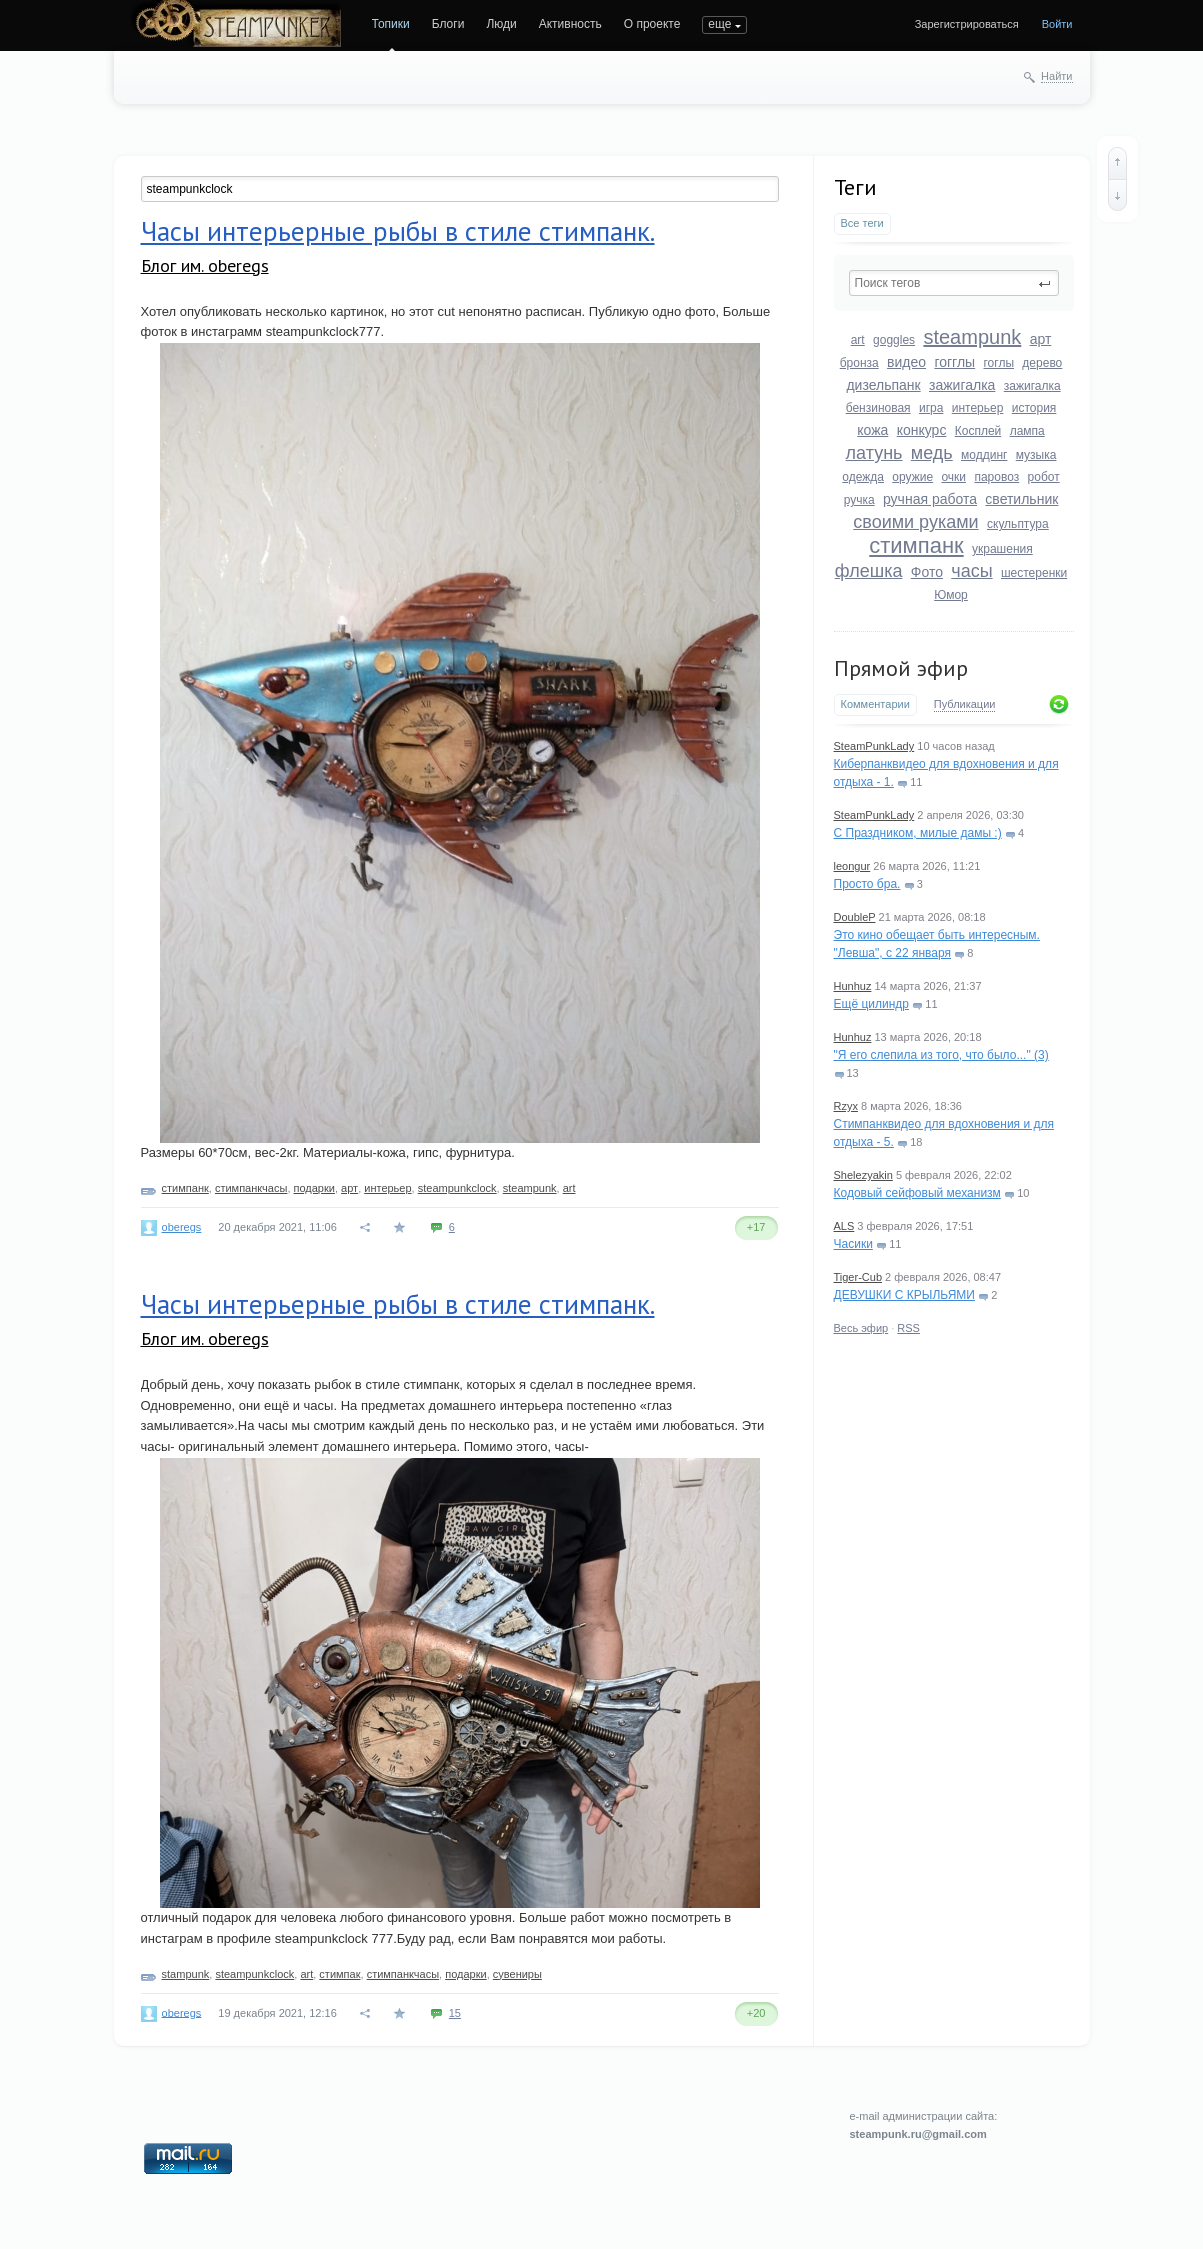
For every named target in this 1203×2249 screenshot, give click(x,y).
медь (932, 453)
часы (971, 571)
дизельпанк (883, 385)
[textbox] (954, 283)
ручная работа (930, 499)
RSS (908, 1328)
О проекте (652, 24)
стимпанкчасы (251, 1188)
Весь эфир (861, 1328)
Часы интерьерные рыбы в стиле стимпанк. (398, 231)
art (858, 340)
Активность (570, 24)
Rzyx (846, 1106)
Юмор (951, 595)
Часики (853, 1244)
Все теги (862, 223)
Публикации (965, 704)
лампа (1027, 431)
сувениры (517, 1974)
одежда (863, 477)
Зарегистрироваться (967, 24)
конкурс (922, 430)
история (1034, 408)
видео (906, 362)
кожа (872, 430)
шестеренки (1034, 573)
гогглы (954, 362)
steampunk (972, 337)
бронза (859, 363)
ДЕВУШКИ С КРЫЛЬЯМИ (904, 1295)
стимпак (339, 1974)
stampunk (186, 1974)
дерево (1042, 363)
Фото (927, 572)
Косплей (978, 431)
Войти (1057, 24)
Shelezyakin (863, 1175)
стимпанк (916, 545)
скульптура (1018, 524)
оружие (912, 477)
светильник (1021, 499)
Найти (1056, 76)
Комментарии (875, 704)
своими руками (915, 522)
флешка (869, 571)
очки (953, 477)
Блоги (448, 24)
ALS (844, 1226)
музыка (1036, 455)
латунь (874, 453)
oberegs (182, 1227)
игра (931, 408)
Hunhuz (853, 986)
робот (1044, 477)
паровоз (996, 477)
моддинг (984, 455)
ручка (859, 500)
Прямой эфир (901, 668)
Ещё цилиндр (871, 1004)
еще (719, 24)
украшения (1002, 549)
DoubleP (855, 917)
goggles (894, 340)
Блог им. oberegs (205, 265)
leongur (852, 866)
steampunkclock (457, 1188)
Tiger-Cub (858, 1277)
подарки (314, 1188)
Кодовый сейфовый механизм (917, 1193)
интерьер (978, 408)
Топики (391, 24)
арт (1041, 339)
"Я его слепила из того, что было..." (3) (941, 1055)
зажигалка (962, 385)
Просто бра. (867, 884)
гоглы (998, 363)
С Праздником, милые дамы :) (918, 833)
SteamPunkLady (874, 746)
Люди (501, 24)
